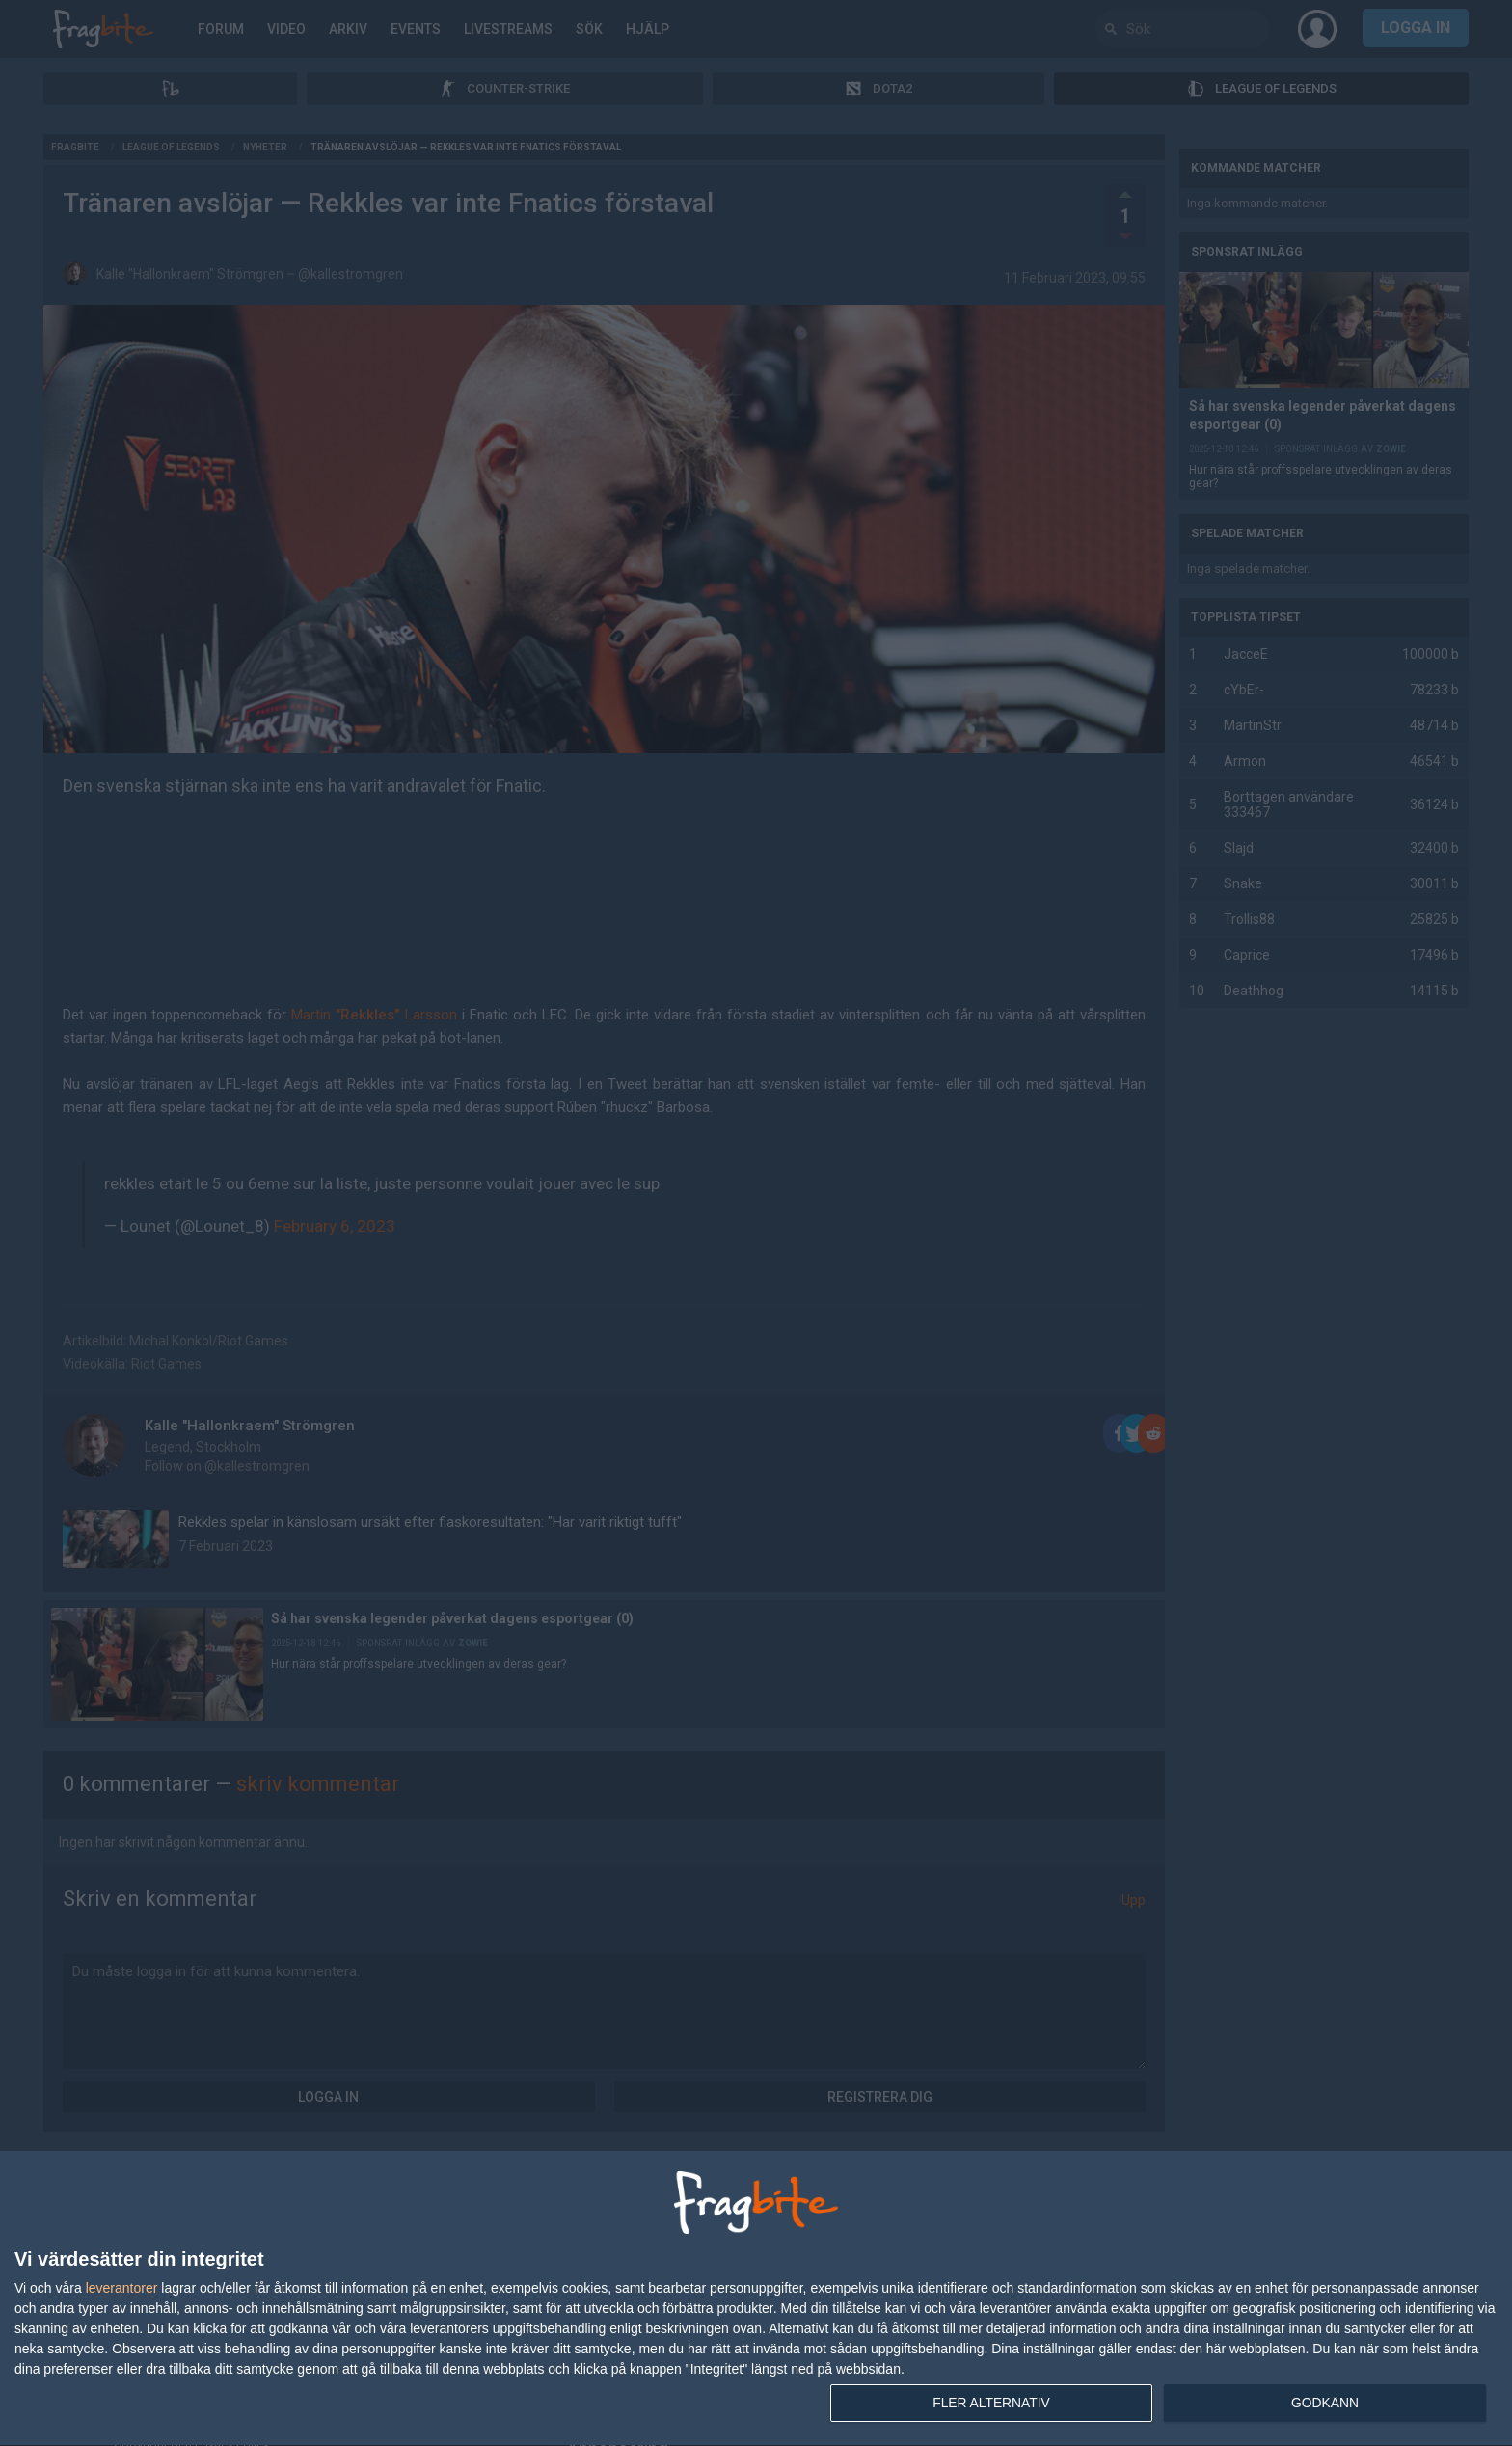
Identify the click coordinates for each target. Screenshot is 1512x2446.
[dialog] (756, 2298)
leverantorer (122, 2287)
